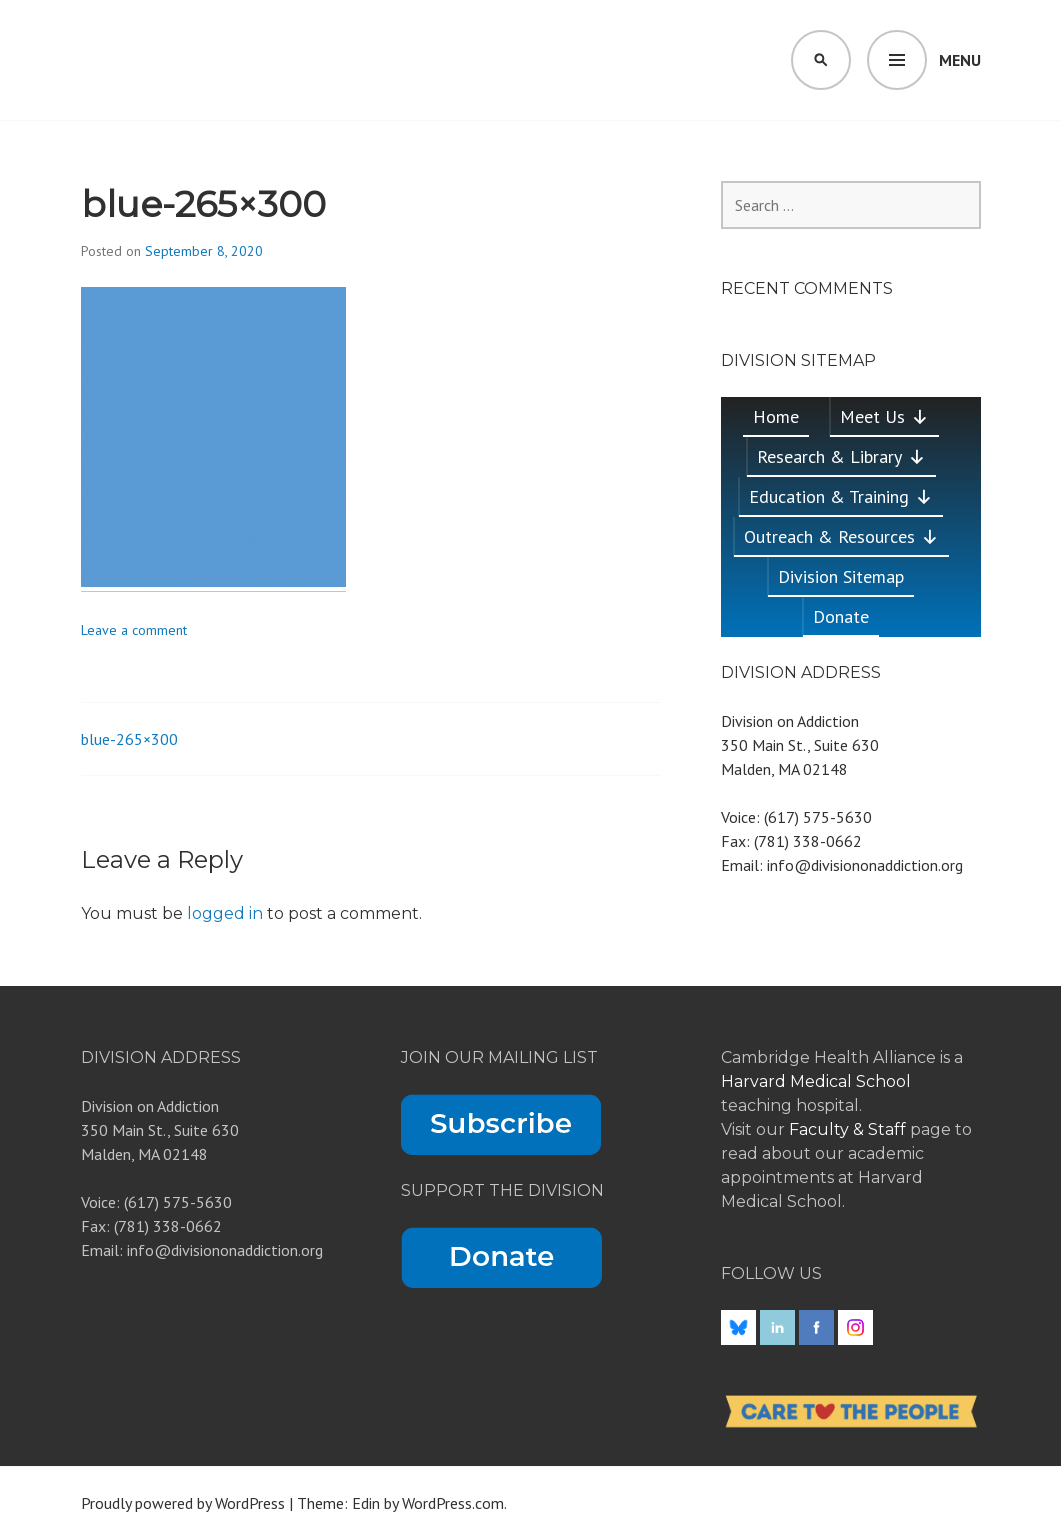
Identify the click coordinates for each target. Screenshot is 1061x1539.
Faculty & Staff (849, 1129)
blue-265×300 (129, 739)
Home (776, 416)
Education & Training (841, 496)
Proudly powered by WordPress (183, 1503)
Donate (841, 616)
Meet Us (884, 416)
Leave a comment (134, 630)
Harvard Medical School (816, 1081)
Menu (960, 60)
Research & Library (841, 456)
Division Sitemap (841, 576)
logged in (225, 913)
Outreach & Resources (841, 536)
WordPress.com (453, 1503)
